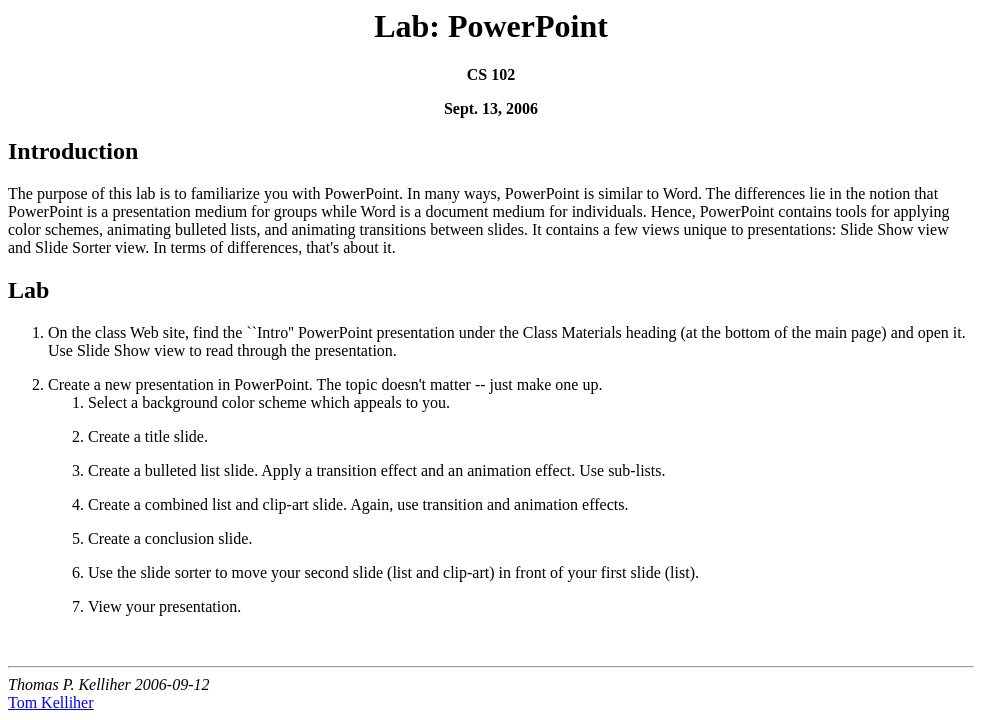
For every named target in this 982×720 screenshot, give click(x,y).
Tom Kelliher (51, 702)
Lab (28, 290)
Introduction (73, 151)
